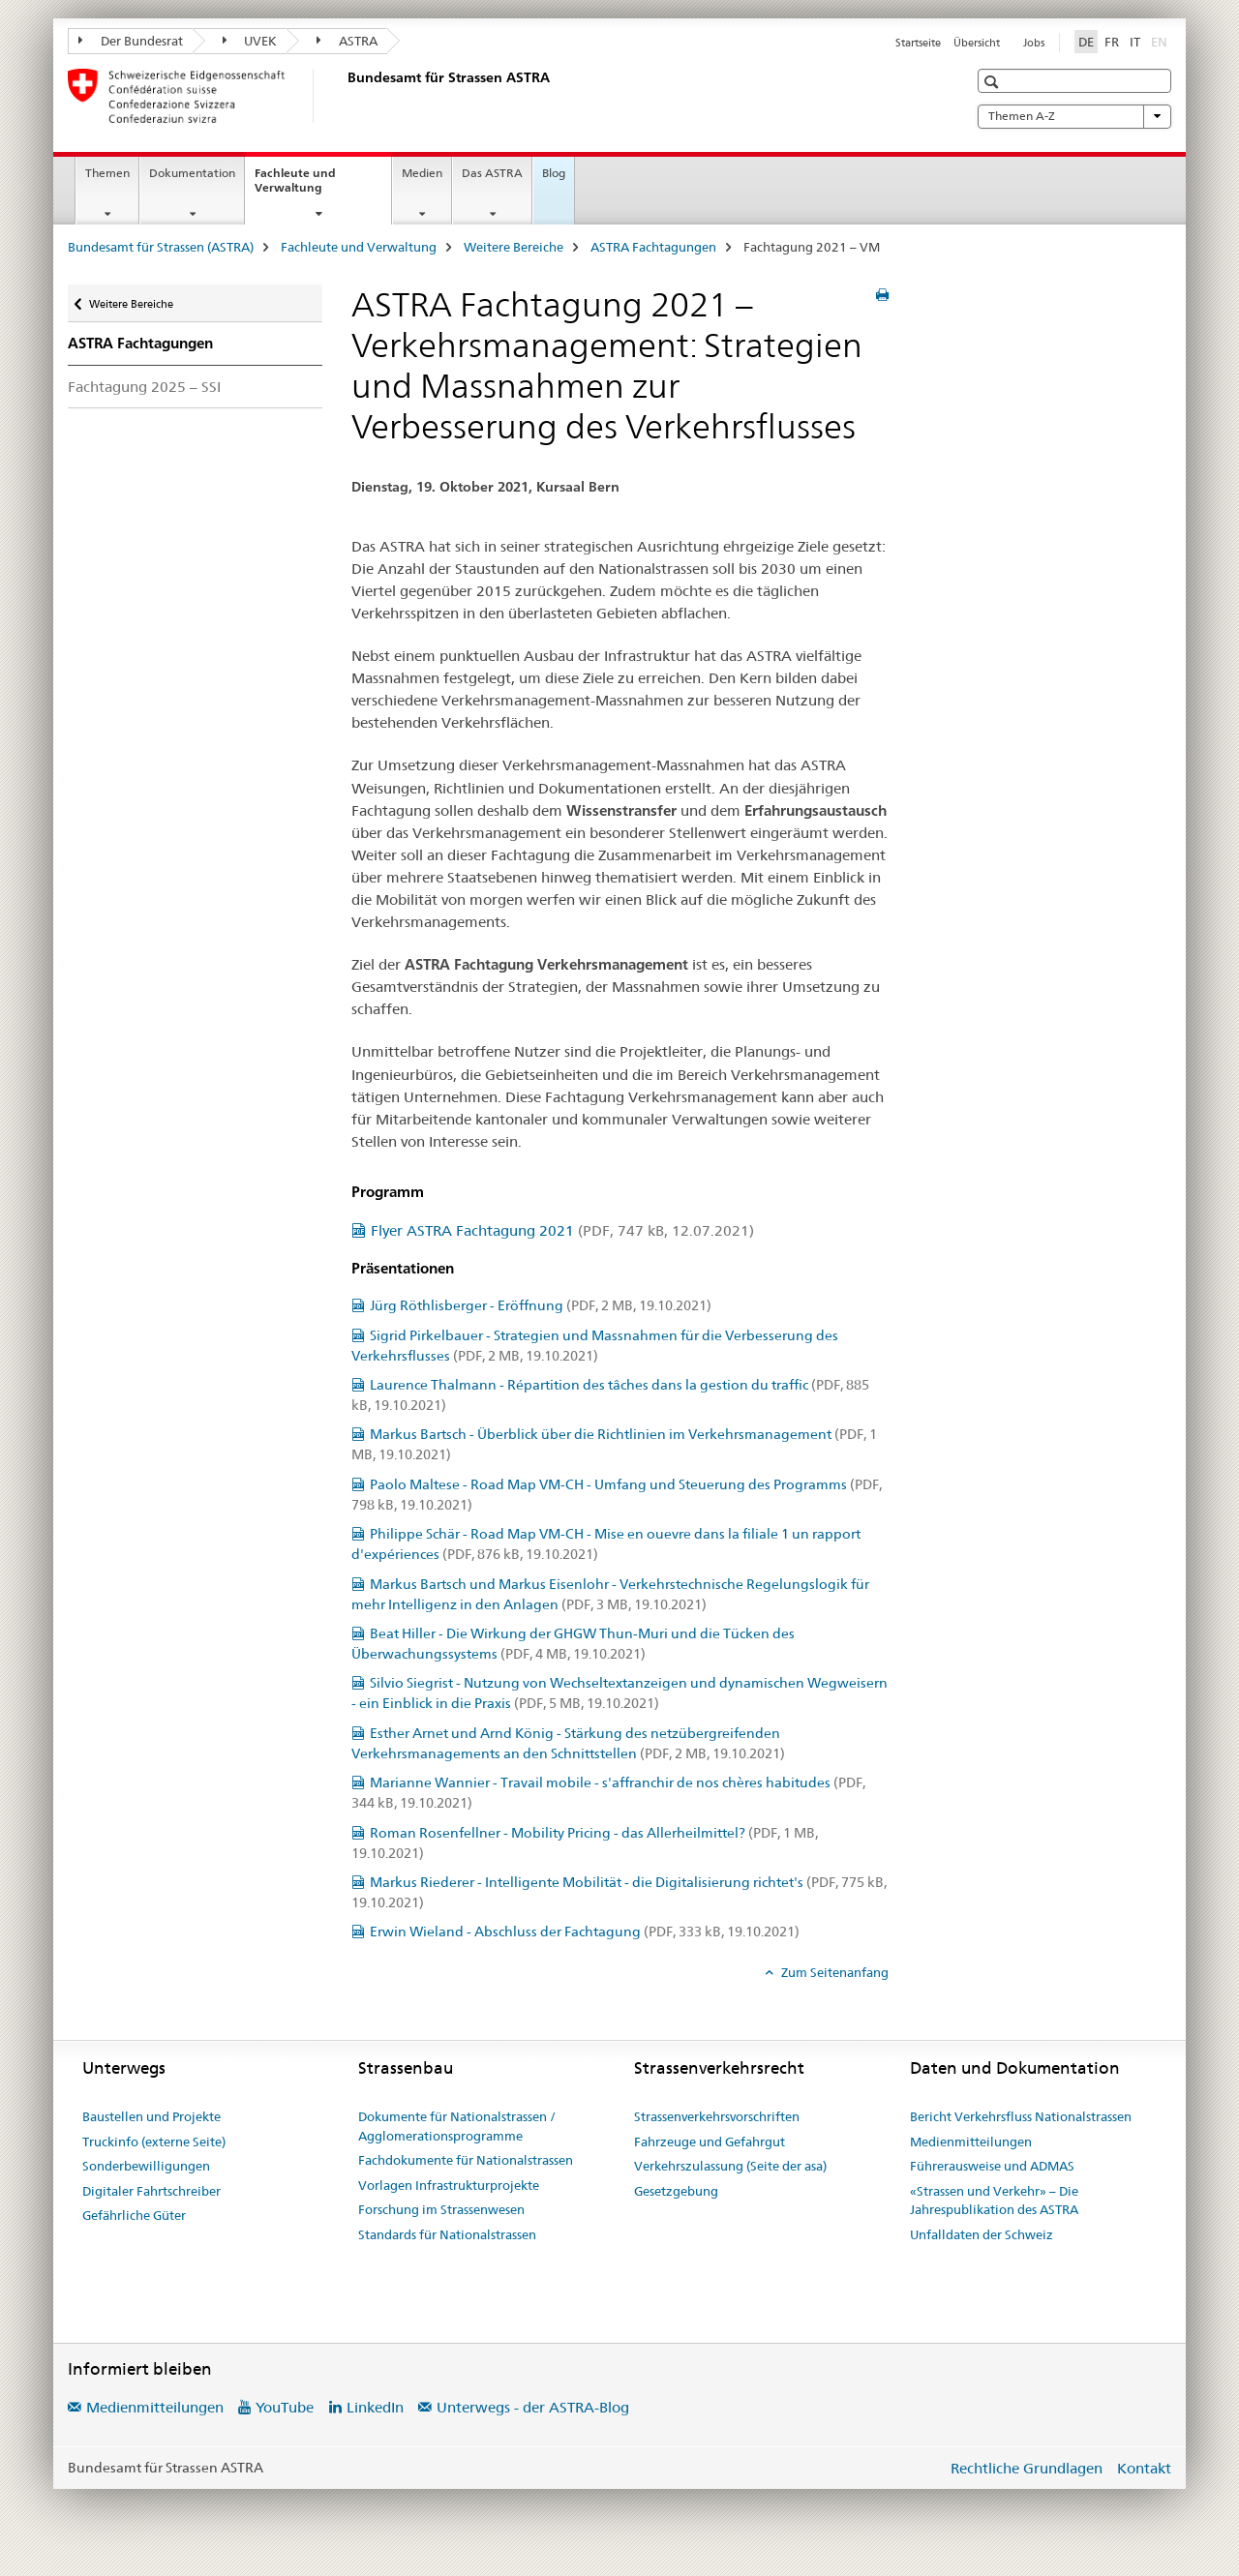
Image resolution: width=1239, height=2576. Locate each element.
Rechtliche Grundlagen (1027, 2468)
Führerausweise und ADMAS (992, 2165)
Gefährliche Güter (134, 2215)
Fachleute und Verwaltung (309, 186)
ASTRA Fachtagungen (653, 247)
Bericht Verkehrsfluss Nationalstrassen (1021, 2116)
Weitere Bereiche (513, 247)
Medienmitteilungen (971, 2141)
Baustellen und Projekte (151, 2116)
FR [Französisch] (1111, 41)
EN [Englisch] (1161, 40)
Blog (553, 172)
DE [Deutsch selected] (1086, 41)
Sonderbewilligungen (146, 2165)
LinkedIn (375, 2407)
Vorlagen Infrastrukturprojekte (448, 2185)
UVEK (250, 40)
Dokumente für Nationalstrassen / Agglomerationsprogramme (457, 2126)
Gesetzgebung (676, 2191)
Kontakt (1144, 2468)
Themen (107, 172)
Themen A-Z (1074, 116)
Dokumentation (192, 172)
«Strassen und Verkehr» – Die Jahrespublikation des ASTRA (994, 2200)
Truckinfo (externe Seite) (154, 2141)
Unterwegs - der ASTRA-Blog (533, 2407)
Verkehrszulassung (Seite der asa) (730, 2165)
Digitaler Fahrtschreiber (151, 2191)
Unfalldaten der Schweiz (981, 2234)
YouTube (285, 2407)
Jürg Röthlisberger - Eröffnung (540, 1305)
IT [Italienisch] (1135, 41)
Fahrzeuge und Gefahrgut (709, 2141)
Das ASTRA (492, 172)
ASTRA (347, 40)
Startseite (918, 42)
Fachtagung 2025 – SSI (144, 386)
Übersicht (976, 42)
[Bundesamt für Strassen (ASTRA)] (344, 96)
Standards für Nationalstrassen (447, 2234)
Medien (422, 172)
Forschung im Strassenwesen (441, 2209)
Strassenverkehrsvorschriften (717, 2116)
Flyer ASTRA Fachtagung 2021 (562, 1230)
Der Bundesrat (130, 40)
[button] (994, 82)
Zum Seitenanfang (833, 1972)
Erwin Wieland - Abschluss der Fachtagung (585, 1931)
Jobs (1033, 42)
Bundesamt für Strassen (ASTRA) (161, 247)
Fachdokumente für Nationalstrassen (465, 2160)
